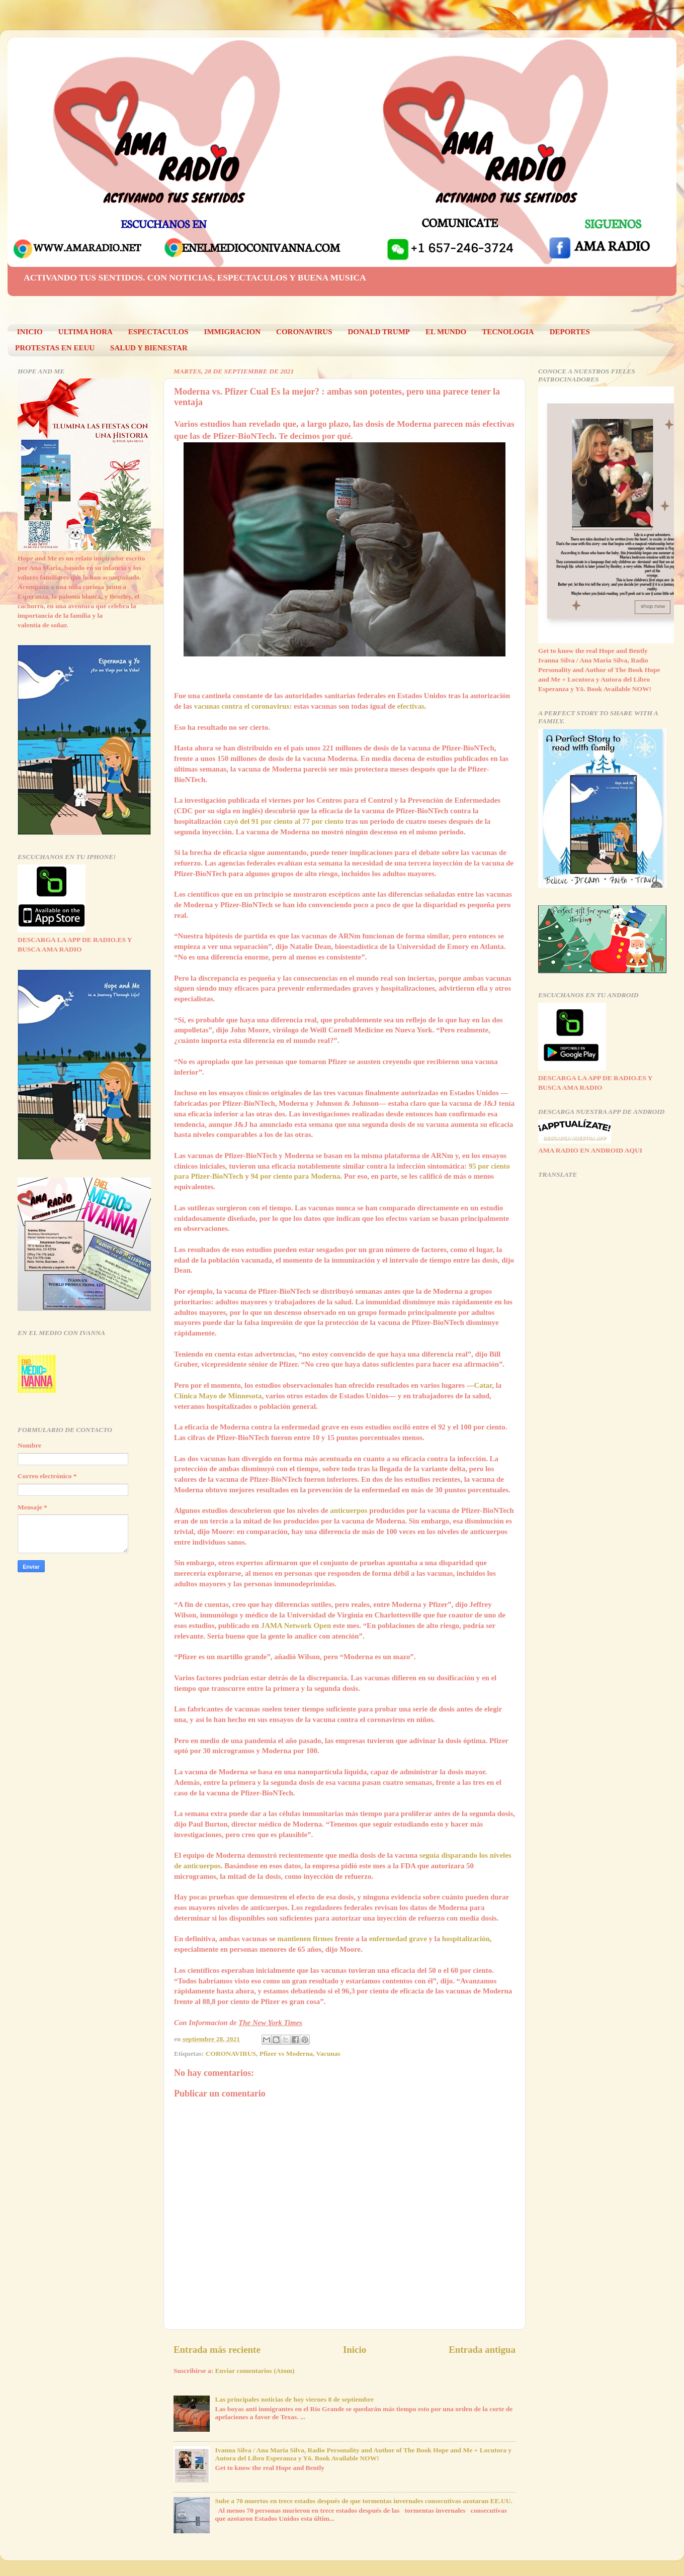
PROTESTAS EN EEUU (55, 348)
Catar (483, 1385)
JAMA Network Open (296, 1625)
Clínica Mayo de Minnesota (218, 1396)
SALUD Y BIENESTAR (149, 348)
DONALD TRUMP (379, 332)
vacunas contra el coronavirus (242, 706)
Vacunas (328, 2053)
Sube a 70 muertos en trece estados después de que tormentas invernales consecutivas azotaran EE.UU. (363, 2501)
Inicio (354, 2349)
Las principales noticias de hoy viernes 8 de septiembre (294, 2399)
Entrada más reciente (217, 2349)
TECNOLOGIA (508, 332)
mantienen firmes (305, 1939)
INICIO (30, 332)
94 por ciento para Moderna (295, 1176)
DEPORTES (570, 332)
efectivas (410, 706)
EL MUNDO (445, 332)
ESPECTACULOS (158, 332)
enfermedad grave (398, 1939)
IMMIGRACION (232, 332)
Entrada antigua (482, 2349)
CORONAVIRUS (304, 332)
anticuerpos (348, 1510)
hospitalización (466, 1939)
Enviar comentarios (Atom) (255, 2370)
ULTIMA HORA (85, 332)
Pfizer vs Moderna (286, 2053)
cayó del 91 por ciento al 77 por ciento (284, 821)
